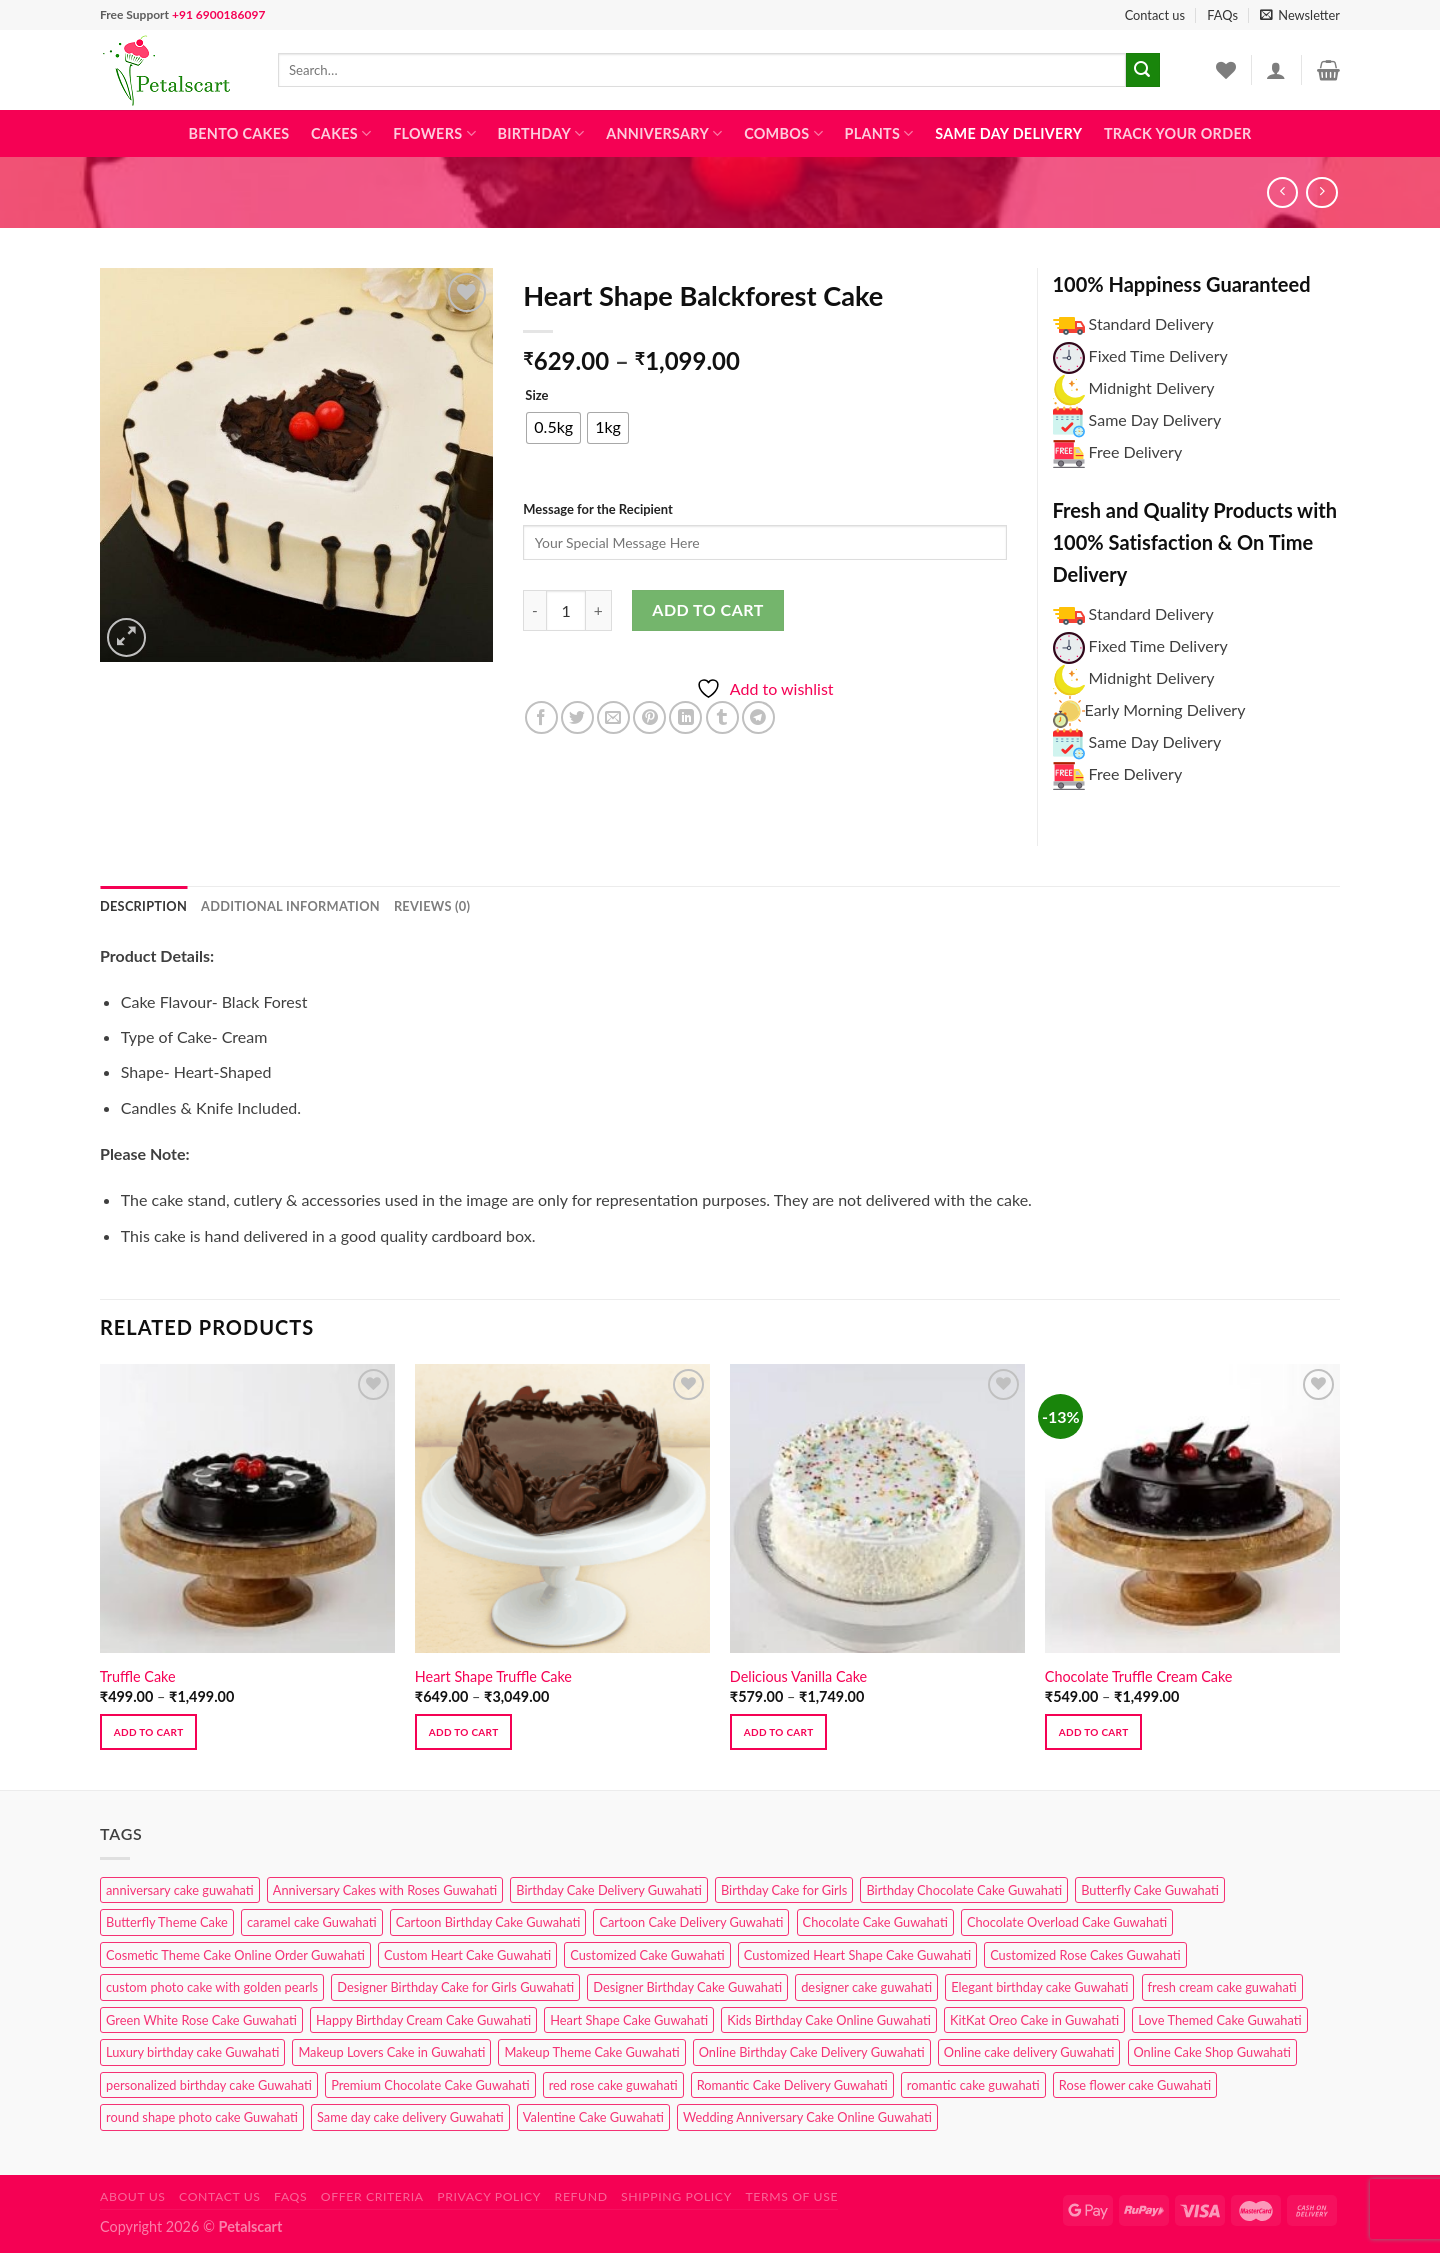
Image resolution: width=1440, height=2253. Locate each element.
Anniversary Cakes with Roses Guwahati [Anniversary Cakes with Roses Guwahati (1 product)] (385, 1890)
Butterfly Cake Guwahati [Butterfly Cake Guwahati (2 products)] (1150, 1890)
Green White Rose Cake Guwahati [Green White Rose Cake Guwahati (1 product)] (201, 2020)
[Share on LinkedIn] (685, 717)
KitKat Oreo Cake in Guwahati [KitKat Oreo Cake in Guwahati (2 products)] (1034, 2020)
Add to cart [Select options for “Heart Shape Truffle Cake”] (464, 1732)
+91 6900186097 (218, 14)
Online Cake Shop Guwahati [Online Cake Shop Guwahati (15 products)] (1212, 2052)
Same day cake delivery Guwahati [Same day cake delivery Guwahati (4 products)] (410, 2117)
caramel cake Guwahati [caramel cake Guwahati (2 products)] (312, 1922)
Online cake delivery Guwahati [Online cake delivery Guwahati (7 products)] (1029, 2052)
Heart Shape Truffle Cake (493, 1676)
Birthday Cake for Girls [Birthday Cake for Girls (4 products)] (784, 1890)
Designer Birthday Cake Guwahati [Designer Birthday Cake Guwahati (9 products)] (687, 1987)
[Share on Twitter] (577, 717)
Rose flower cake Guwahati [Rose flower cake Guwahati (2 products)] (1135, 2085)
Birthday (540, 133)
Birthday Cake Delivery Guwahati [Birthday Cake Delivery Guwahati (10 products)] (609, 1890)
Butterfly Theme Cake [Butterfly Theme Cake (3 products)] (167, 1922)
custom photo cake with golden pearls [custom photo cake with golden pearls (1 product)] (212, 1987)
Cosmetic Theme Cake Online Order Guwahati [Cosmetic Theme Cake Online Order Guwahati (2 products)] (235, 1955)
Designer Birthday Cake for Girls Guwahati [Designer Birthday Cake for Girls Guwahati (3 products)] (455, 1987)
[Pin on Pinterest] (649, 717)
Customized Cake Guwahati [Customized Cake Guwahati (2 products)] (647, 1955)
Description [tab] (143, 906)
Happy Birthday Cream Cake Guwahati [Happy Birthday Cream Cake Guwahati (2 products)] (423, 2020)
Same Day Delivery (1008, 133)
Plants (878, 133)
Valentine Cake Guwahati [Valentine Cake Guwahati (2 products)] (593, 2117)
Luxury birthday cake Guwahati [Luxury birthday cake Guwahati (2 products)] (192, 2052)
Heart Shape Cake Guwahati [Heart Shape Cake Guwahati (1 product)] (629, 2020)
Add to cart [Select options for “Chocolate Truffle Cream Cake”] (1094, 1732)
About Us (133, 2196)
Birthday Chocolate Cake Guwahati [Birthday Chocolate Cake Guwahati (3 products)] (964, 1890)
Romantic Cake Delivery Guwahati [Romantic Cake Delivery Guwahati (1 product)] (792, 2085)
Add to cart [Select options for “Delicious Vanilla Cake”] (779, 1732)
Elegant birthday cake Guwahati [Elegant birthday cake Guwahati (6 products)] (1039, 1987)
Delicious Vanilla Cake (798, 1676)
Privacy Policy (489, 2196)
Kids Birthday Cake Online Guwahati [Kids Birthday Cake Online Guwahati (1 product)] (829, 2020)
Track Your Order (1178, 133)
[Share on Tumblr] (722, 717)
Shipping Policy (676, 2196)
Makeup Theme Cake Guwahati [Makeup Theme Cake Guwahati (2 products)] (591, 2052)
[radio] (553, 428)
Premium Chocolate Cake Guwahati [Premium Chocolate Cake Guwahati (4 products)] (430, 2085)
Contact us (1155, 15)
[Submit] (1143, 70)
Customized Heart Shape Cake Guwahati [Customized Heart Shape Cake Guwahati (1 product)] (857, 1955)
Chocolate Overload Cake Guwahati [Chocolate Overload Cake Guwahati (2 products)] (1067, 1922)
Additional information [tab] (290, 906)
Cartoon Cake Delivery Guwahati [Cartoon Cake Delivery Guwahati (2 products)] (691, 1922)
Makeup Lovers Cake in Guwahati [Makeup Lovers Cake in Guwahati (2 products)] (391, 2052)
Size (536, 396)
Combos (783, 133)
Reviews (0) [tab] (432, 906)
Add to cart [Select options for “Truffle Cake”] (149, 1732)
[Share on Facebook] (541, 717)
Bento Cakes (239, 133)
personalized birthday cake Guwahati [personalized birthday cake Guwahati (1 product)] (209, 2085)
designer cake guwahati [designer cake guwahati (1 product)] (866, 1987)
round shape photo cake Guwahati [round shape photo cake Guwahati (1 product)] (202, 2117)
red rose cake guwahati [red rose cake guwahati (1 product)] (613, 2085)
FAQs (1222, 15)
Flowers (434, 133)
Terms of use (791, 2196)
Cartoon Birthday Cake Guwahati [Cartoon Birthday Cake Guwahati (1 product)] (488, 1922)
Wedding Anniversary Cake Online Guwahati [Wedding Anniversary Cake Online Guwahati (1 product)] (807, 2117)
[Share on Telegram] (758, 717)
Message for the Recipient (597, 509)
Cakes (341, 133)
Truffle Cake (138, 1676)
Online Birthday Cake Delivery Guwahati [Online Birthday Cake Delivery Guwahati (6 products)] (812, 2052)
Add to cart (707, 609)
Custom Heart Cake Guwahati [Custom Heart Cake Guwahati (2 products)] (467, 1955)
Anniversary (664, 133)
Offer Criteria (372, 2196)
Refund (581, 2196)
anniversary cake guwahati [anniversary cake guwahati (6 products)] (180, 1890)
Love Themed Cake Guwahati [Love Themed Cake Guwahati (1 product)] (1219, 2020)
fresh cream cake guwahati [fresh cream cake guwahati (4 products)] (1222, 1987)
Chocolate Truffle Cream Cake (1139, 1676)
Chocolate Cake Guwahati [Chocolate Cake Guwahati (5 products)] (875, 1922)
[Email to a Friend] (613, 717)
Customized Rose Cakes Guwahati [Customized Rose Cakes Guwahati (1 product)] (1085, 1955)
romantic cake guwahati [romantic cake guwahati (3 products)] (973, 2085)
